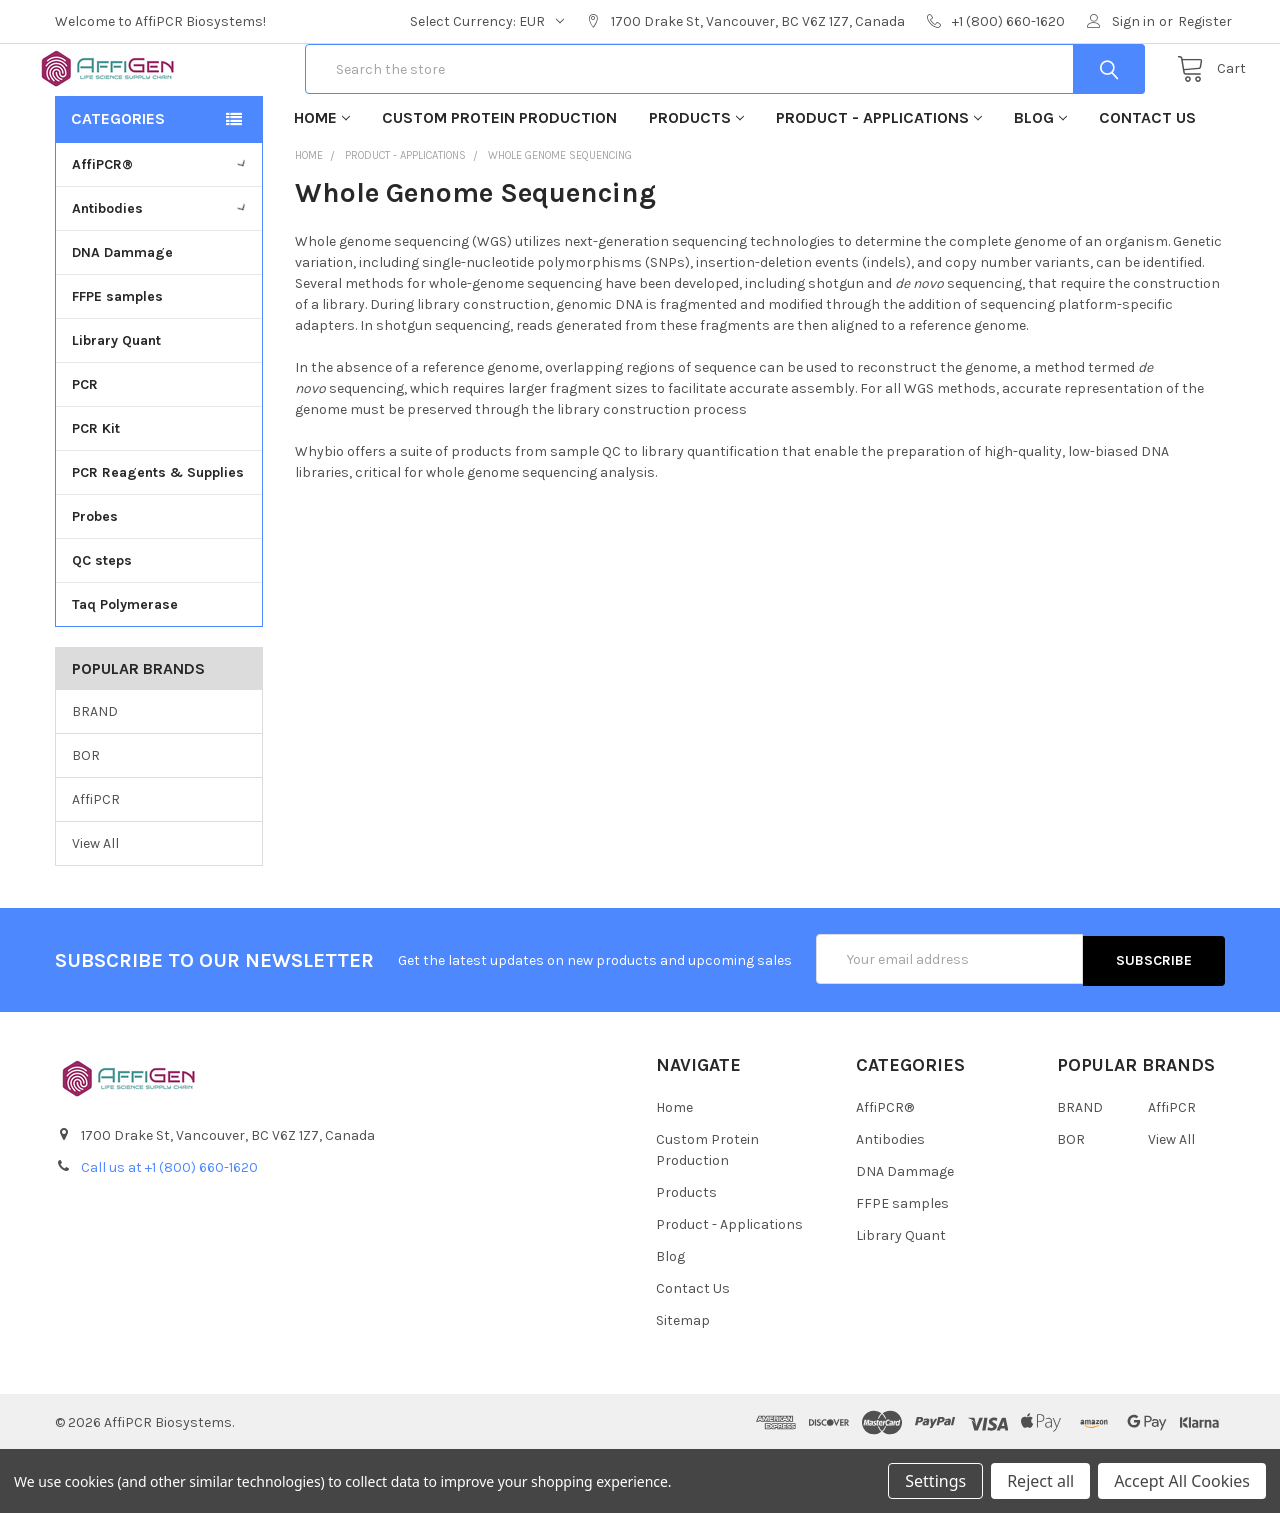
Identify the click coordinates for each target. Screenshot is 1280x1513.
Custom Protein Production (499, 180)
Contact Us (1147, 180)
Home (322, 180)
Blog (1040, 180)
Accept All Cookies (1182, 1481)
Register (1205, 21)
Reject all (1040, 1481)
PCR (85, 447)
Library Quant (116, 403)
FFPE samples (117, 359)
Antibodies (161, 271)
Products (696, 180)
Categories (118, 181)
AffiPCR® (161, 227)
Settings (935, 1481)
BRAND (95, 775)
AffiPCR (96, 862)
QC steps (102, 623)
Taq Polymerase (125, 667)
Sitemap (683, 1382)
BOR (86, 818)
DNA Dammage (122, 315)
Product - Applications (879, 180)
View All (95, 906)
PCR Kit (96, 491)
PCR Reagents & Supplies (158, 535)
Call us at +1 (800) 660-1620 (169, 1228)
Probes (95, 579)
